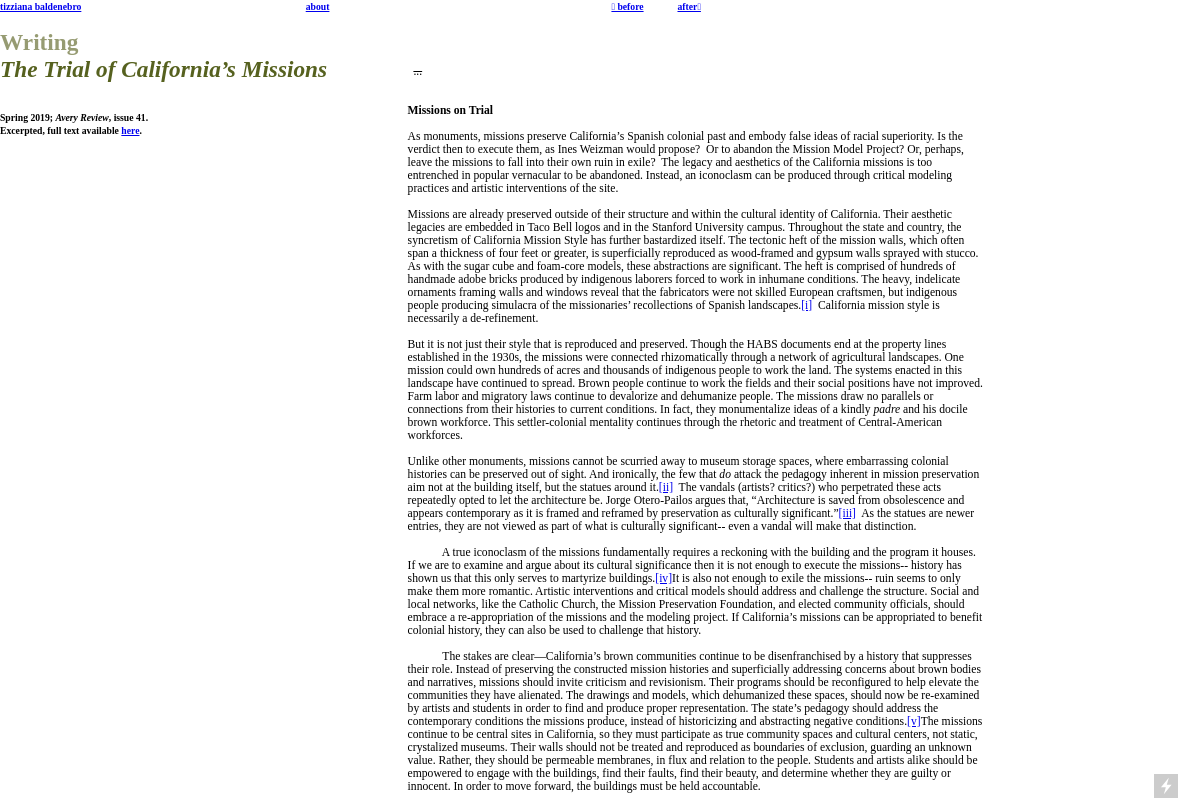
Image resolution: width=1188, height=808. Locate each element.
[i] (806, 305)
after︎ (688, 6)
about (318, 6)
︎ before (627, 6)
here (130, 130)
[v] (914, 721)
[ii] (666, 487)
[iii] (847, 513)
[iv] (663, 578)
